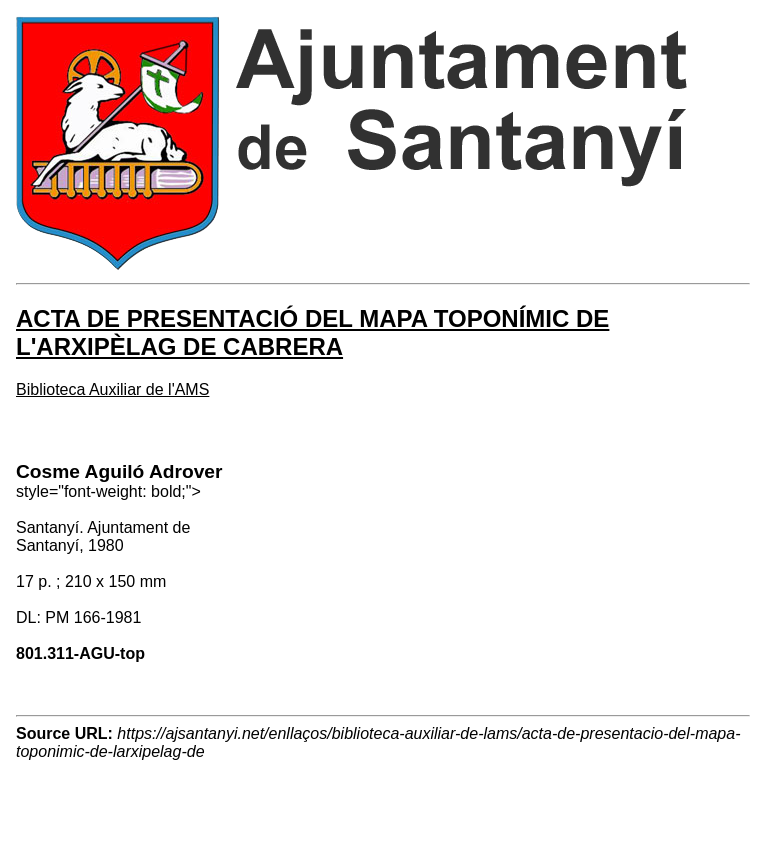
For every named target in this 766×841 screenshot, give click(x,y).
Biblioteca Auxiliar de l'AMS (112, 389)
